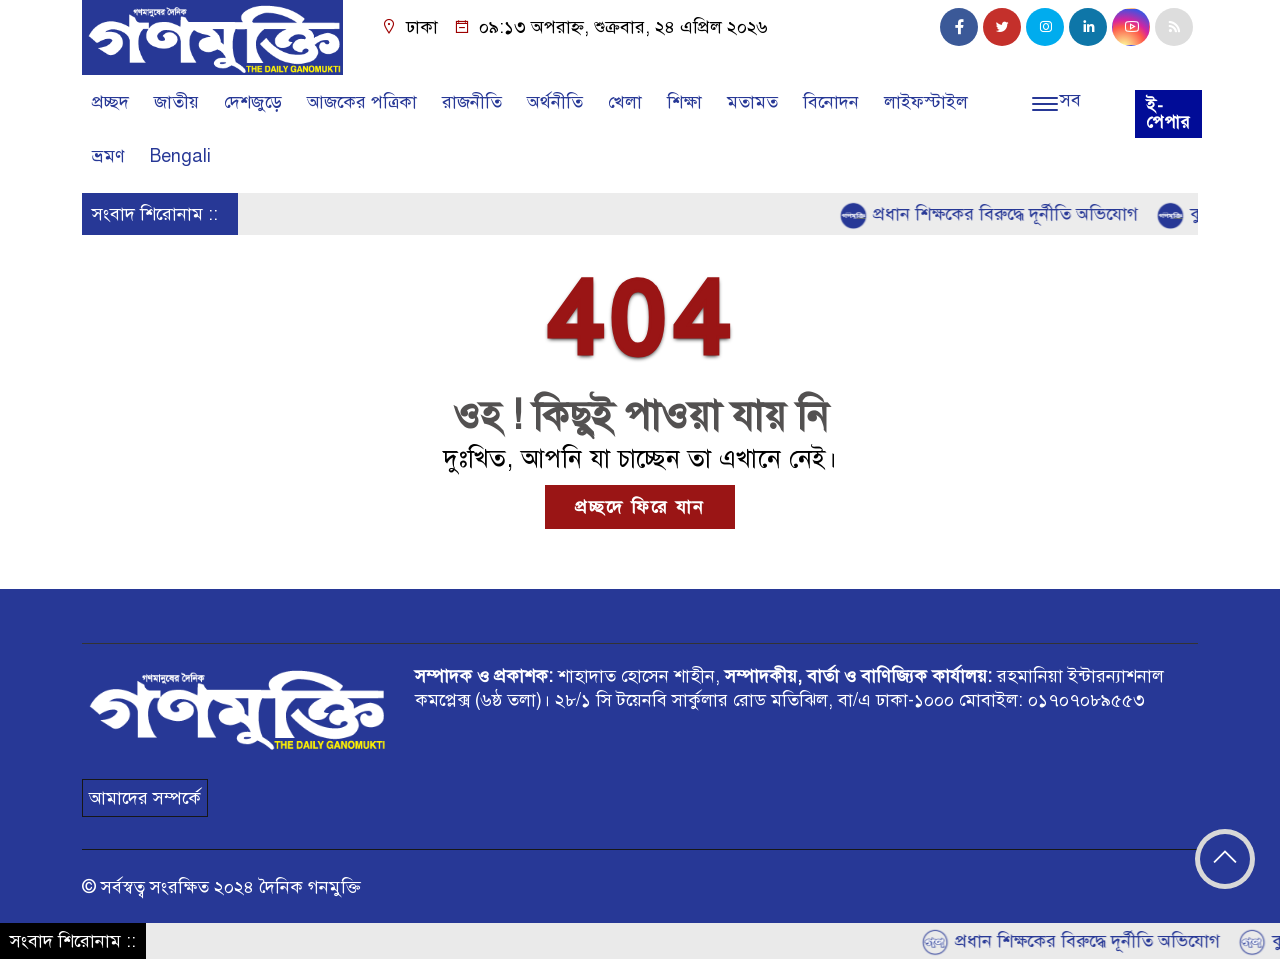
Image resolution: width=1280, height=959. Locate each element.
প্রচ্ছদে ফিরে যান (640, 507)
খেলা (625, 102)
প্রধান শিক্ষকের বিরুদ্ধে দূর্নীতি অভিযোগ (994, 215)
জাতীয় (176, 102)
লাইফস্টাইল (926, 102)
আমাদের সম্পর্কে (145, 798)
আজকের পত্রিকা (362, 102)
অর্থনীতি (555, 102)
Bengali (180, 156)
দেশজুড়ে (253, 102)
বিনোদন (831, 102)
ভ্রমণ (108, 156)
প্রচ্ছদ (110, 102)
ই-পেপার (1168, 114)
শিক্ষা (684, 102)
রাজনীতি (472, 102)
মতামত (752, 102)
